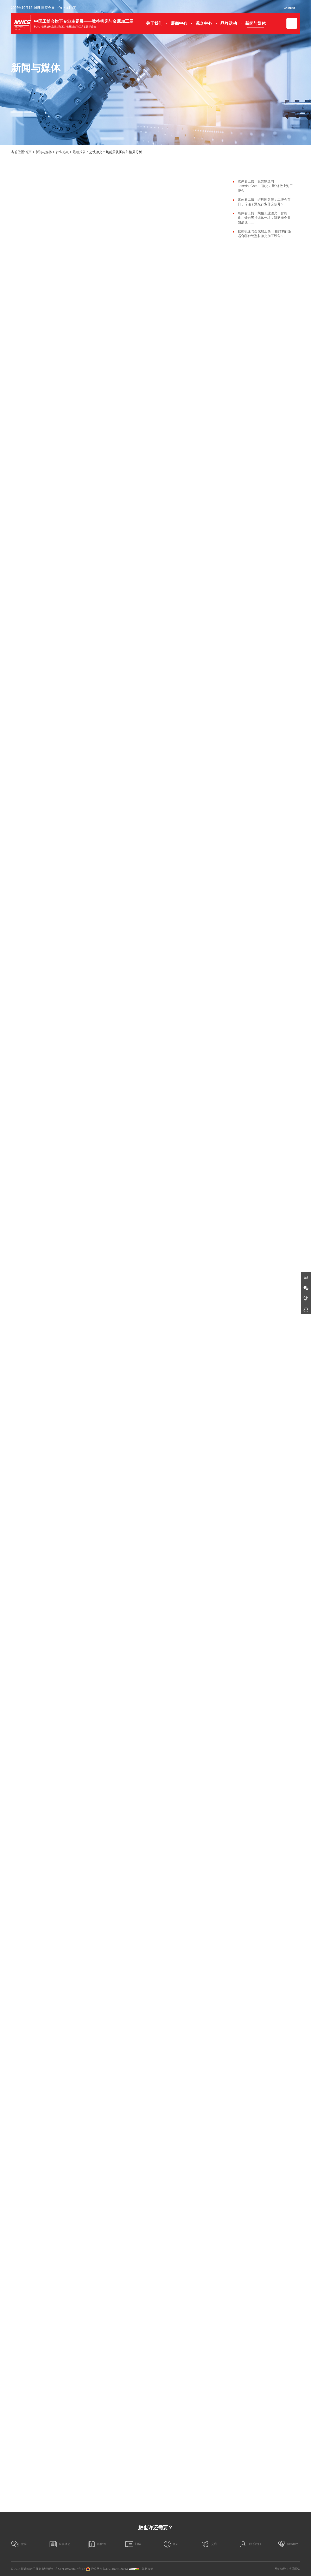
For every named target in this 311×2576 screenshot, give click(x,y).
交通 (209, 2544)
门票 (133, 2544)
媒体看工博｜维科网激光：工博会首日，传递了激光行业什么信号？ (264, 202)
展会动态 (59, 2544)
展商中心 (179, 23)
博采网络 (294, 2568)
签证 (171, 2544)
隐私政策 (147, 2568)
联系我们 (250, 2544)
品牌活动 (228, 23)
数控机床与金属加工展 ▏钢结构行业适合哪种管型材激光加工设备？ (264, 234)
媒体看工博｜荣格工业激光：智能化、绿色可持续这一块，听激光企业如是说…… (264, 217)
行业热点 (62, 152)
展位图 (96, 2544)
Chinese (289, 8)
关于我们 (154, 23)
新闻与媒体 (255, 23)
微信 (19, 2544)
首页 (28, 152)
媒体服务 (288, 2544)
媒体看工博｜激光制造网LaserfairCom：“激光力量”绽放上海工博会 (265, 186)
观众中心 (204, 23)
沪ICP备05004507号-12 (70, 2568)
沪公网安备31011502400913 (107, 2569)
